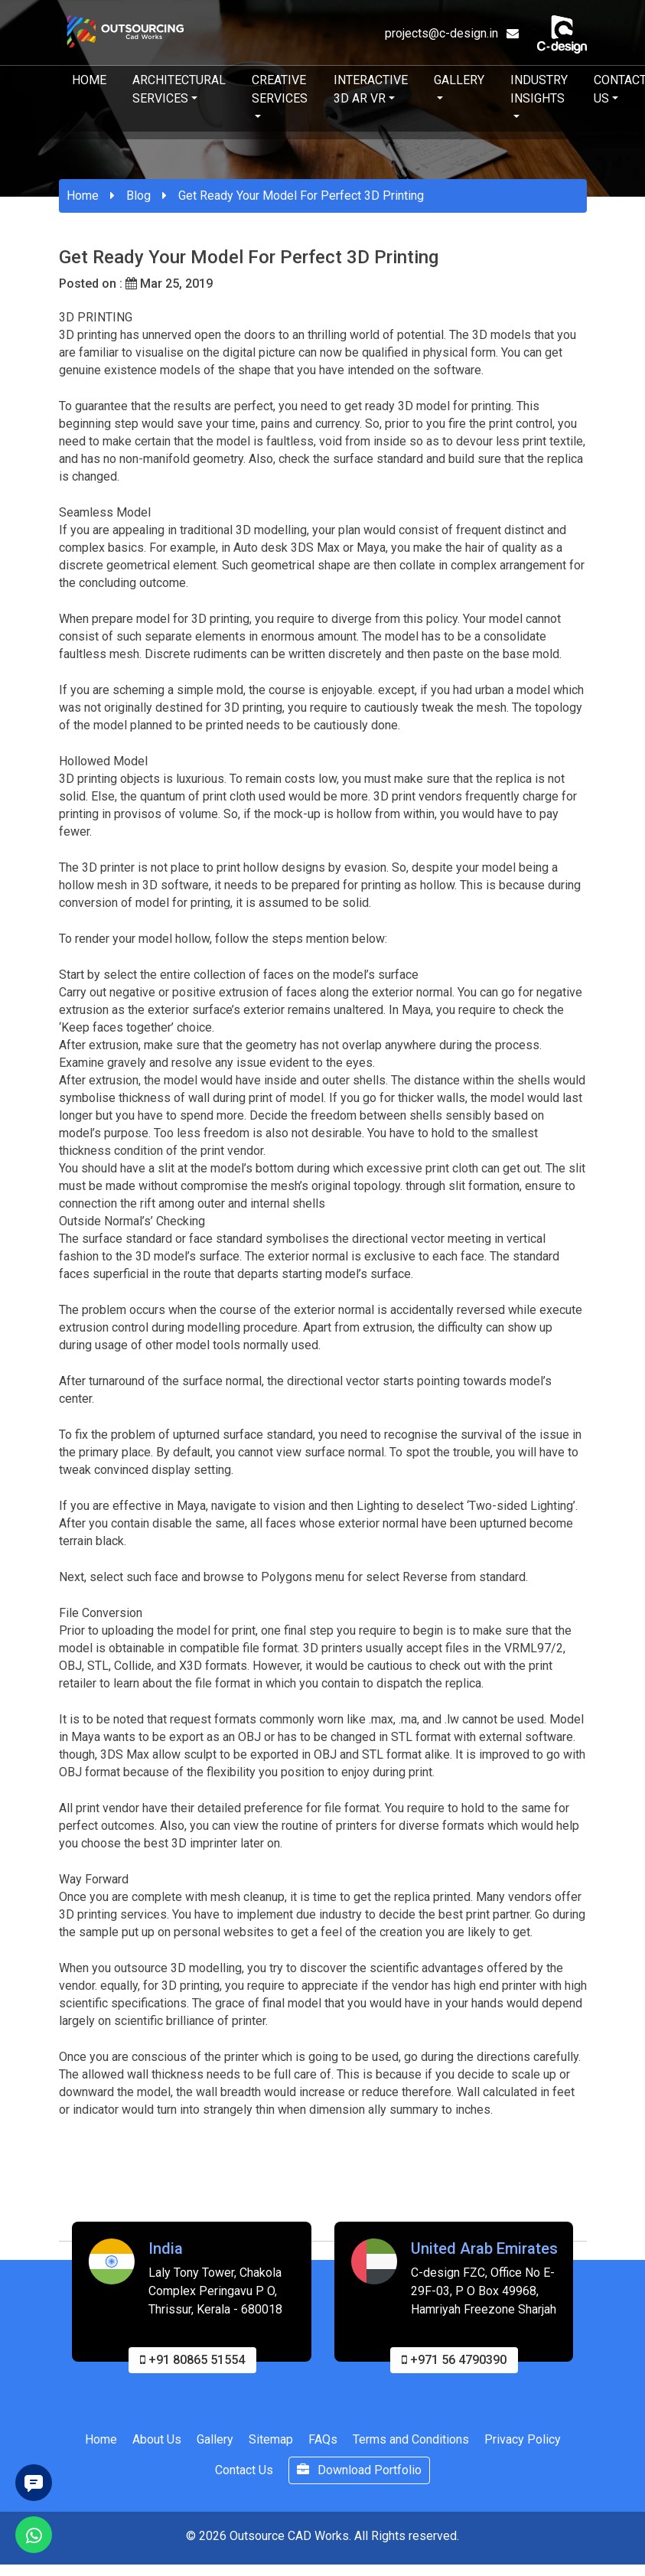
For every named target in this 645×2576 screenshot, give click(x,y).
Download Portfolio (359, 2476)
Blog (138, 195)
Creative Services (280, 89)
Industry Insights (539, 89)
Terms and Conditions (411, 2445)
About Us (156, 2445)
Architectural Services (179, 89)
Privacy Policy (522, 2445)
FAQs (322, 2445)
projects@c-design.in (452, 33)
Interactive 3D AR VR (371, 89)
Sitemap (271, 2445)
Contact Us (244, 2476)
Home (89, 80)
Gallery (459, 80)
